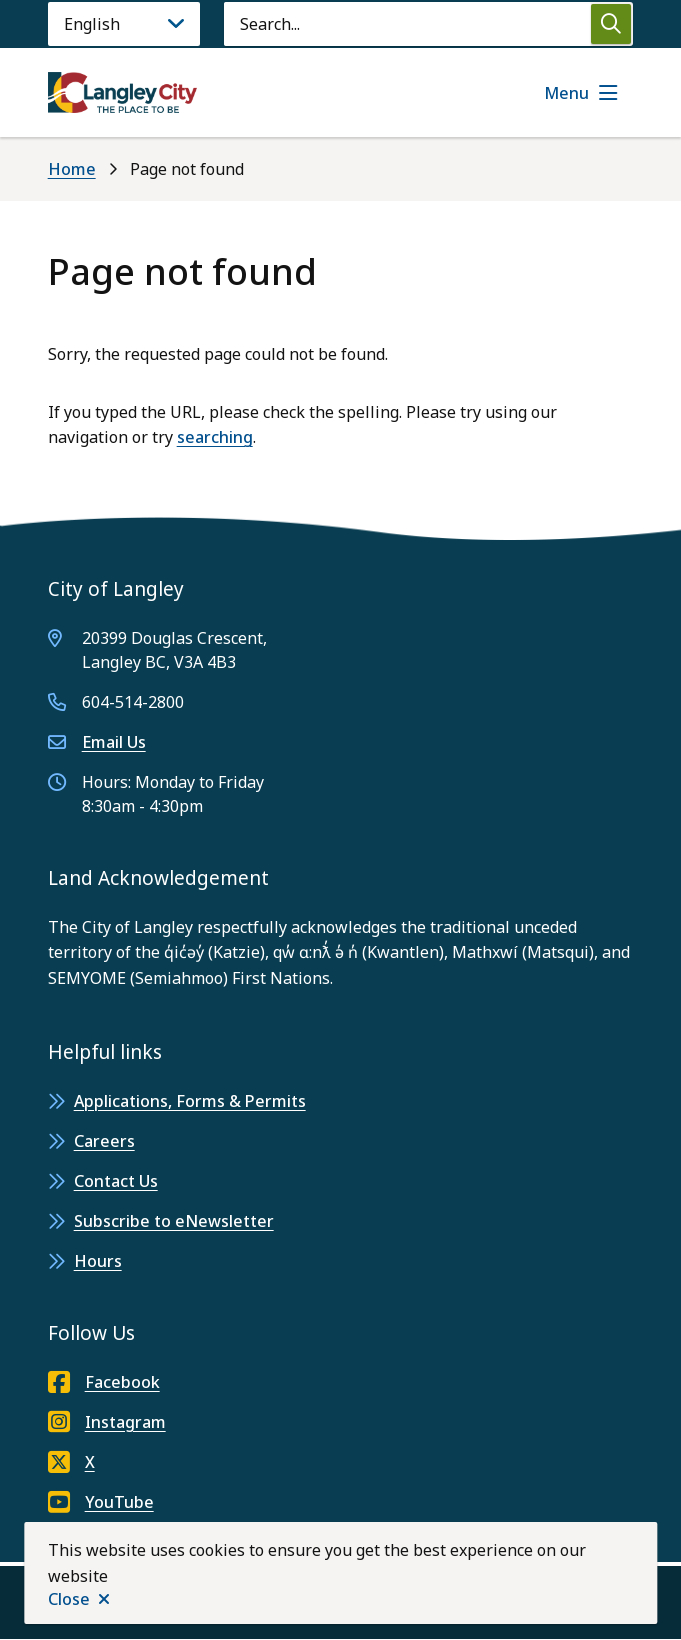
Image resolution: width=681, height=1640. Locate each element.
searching (215, 437)
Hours (98, 1261)
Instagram (107, 1422)
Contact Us (116, 1181)
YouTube (101, 1502)
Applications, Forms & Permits (190, 1101)
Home (72, 169)
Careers (104, 1141)
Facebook (104, 1382)
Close (69, 1599)
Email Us (114, 742)
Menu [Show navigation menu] (566, 93)
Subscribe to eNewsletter (174, 1221)
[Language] (124, 24)
